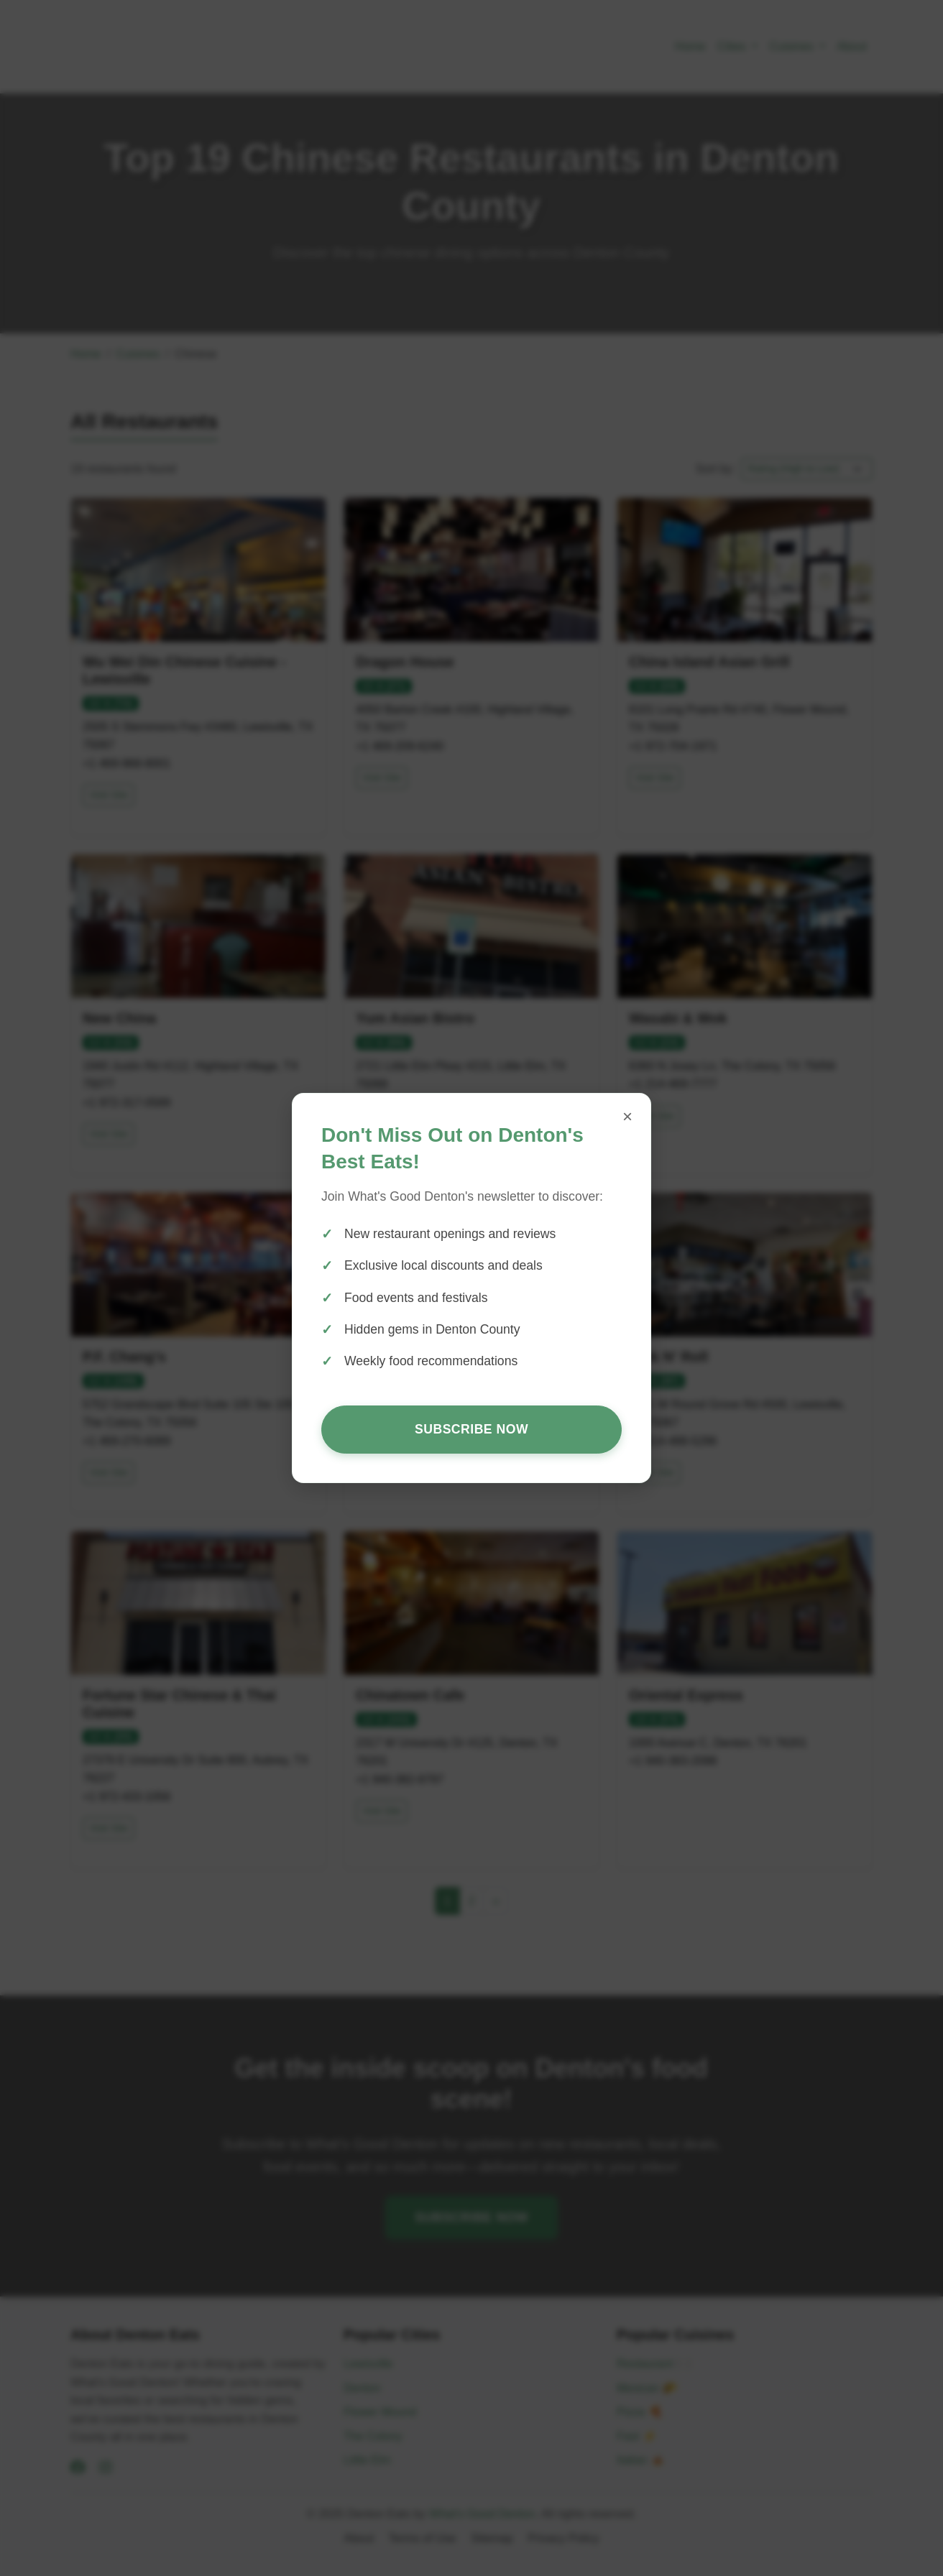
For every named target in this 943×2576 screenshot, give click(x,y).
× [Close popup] (627, 1116)
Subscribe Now (471, 1429)
